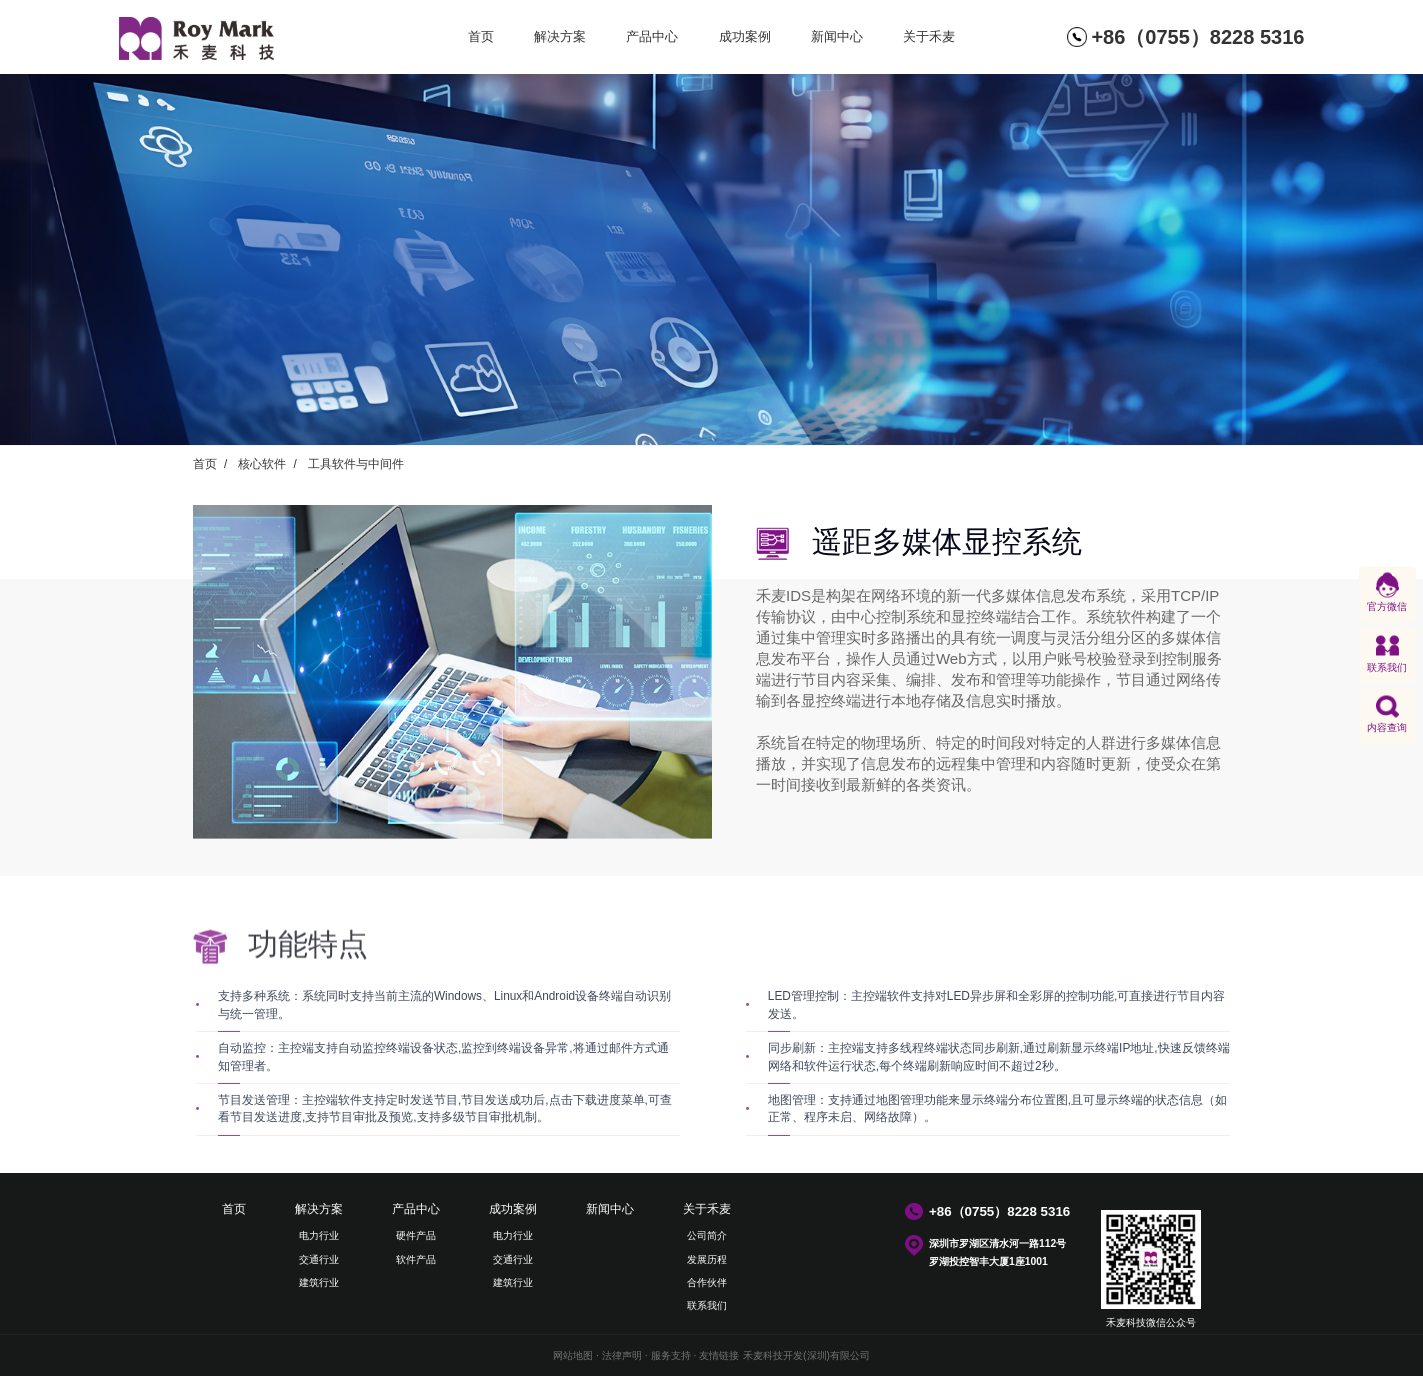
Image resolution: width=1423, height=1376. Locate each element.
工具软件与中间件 (356, 464)
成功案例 (745, 36)
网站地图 (573, 1355)
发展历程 (707, 1259)
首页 (481, 36)
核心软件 (262, 464)
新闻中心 (837, 36)
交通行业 (319, 1259)
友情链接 (719, 1355)
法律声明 (622, 1355)
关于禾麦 (929, 36)
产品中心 (652, 36)
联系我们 (707, 1305)
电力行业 (319, 1235)
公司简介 (707, 1235)
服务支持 (671, 1355)
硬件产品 (416, 1235)
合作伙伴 (707, 1282)
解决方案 (560, 36)
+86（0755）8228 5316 (1197, 37)
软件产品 (416, 1259)
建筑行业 (319, 1282)
